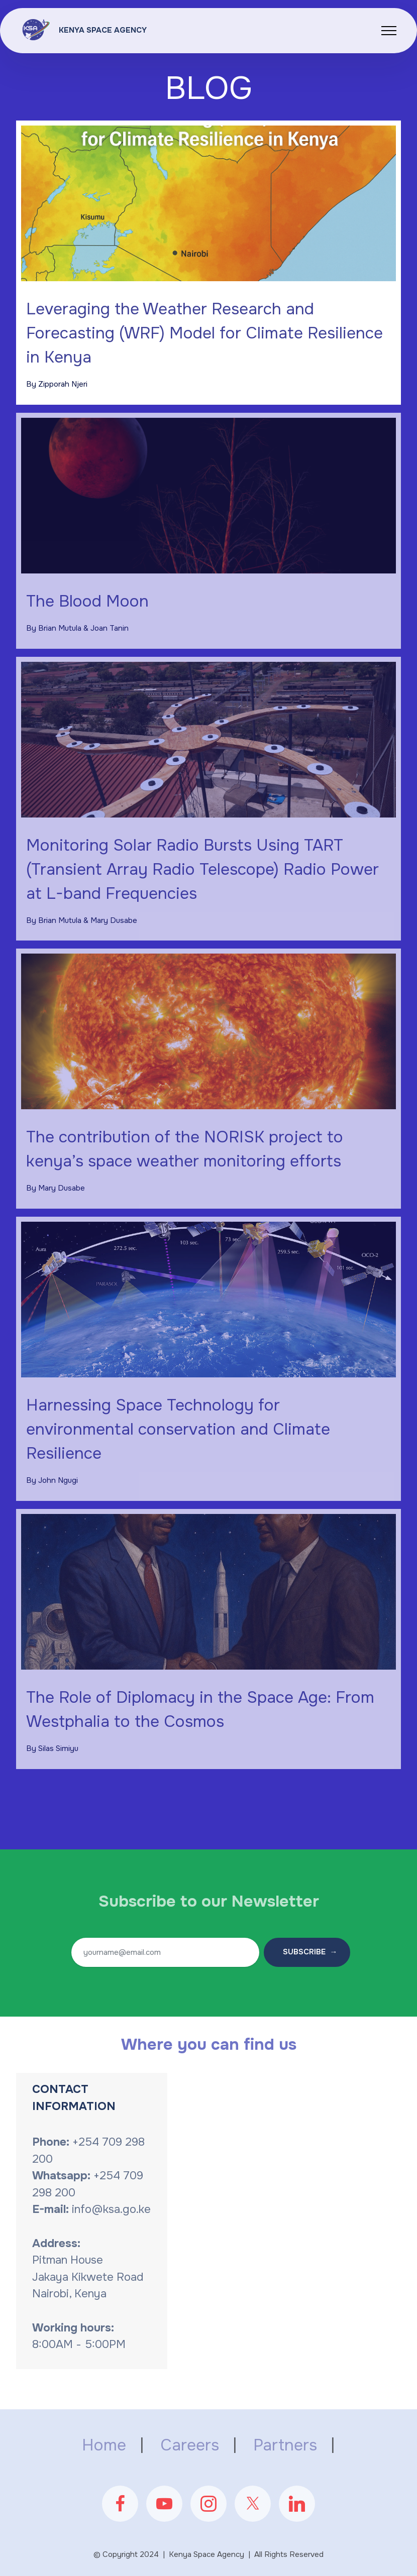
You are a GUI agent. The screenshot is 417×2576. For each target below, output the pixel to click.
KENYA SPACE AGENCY (103, 30)
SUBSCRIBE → (307, 1952)
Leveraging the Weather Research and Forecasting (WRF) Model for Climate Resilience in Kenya (204, 333)
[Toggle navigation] (389, 31)
